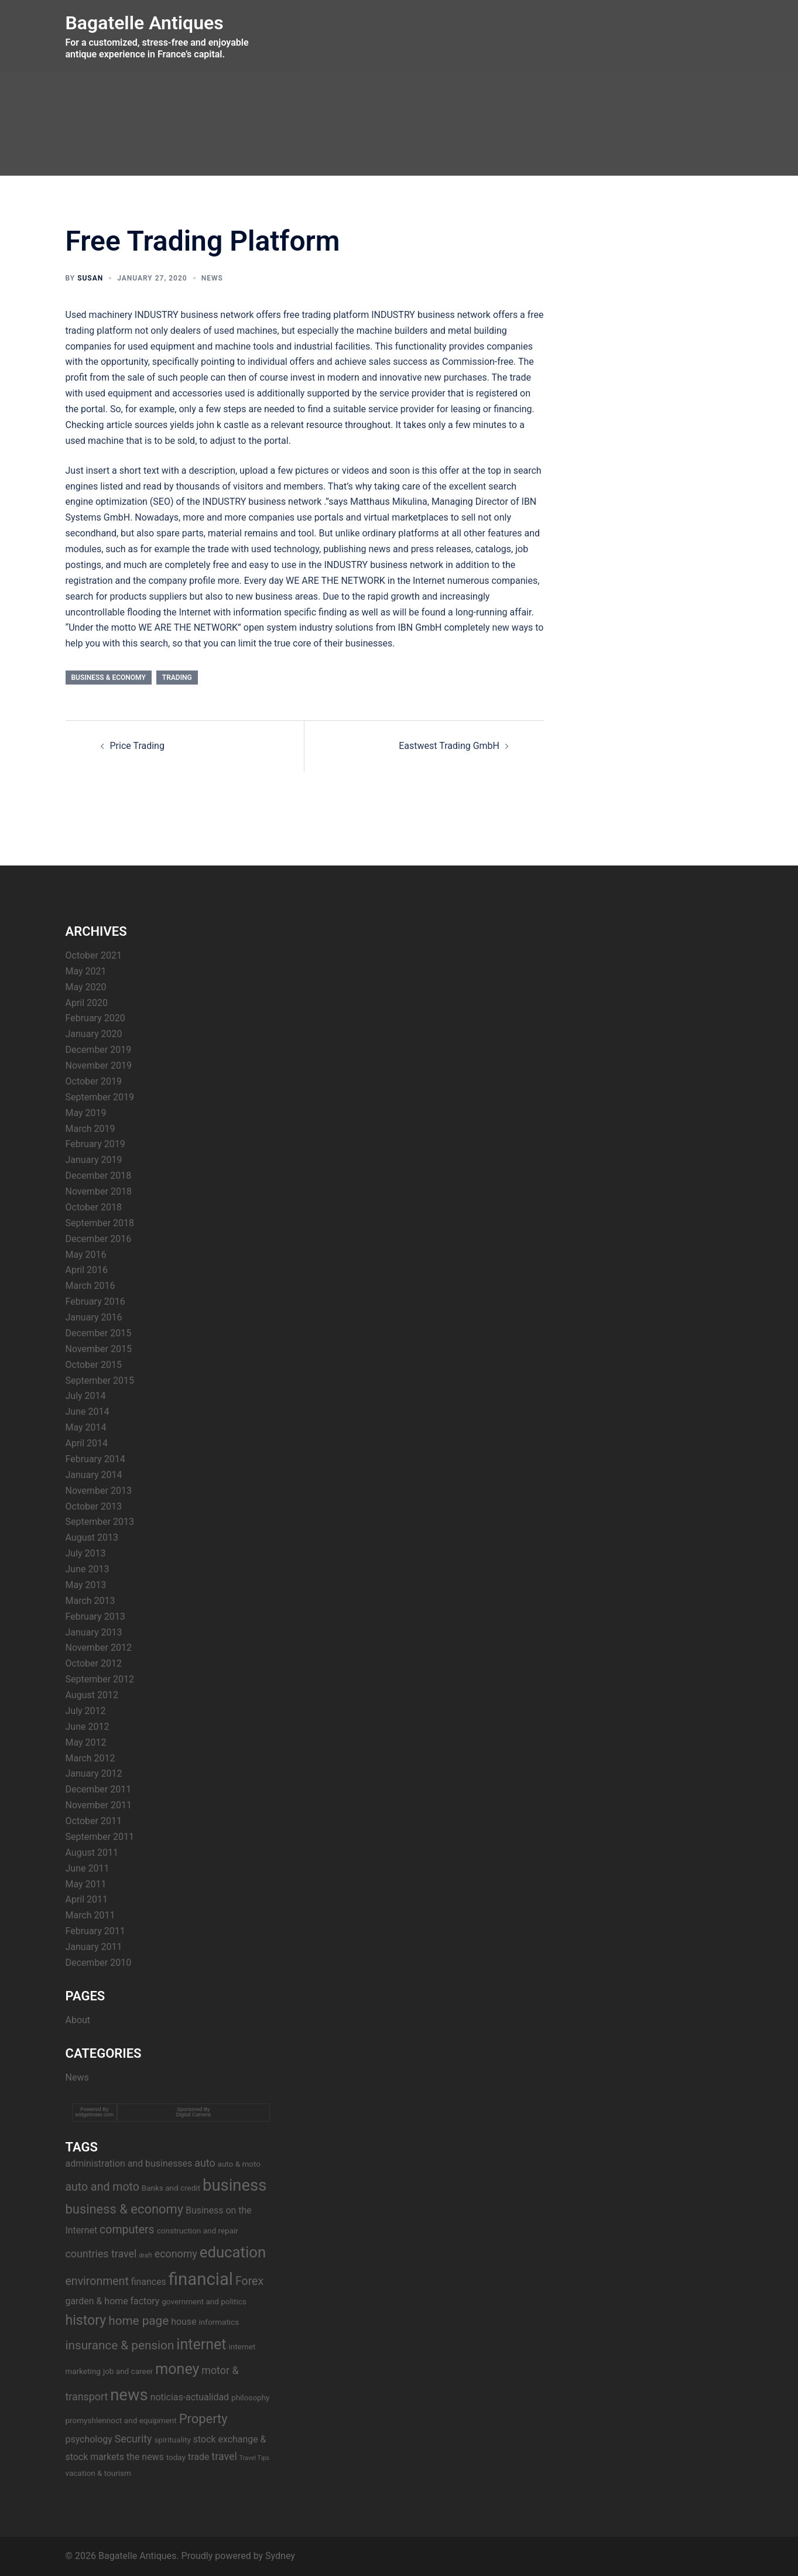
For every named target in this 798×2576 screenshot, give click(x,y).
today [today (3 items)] (176, 2457)
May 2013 (86, 1584)
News (212, 278)
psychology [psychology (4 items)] (89, 2439)
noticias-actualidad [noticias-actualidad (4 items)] (189, 2397)
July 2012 (86, 1710)
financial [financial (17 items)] (201, 2279)
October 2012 (94, 1663)
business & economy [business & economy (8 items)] (125, 2209)
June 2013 (87, 1569)
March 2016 (90, 1285)
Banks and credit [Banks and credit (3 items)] (171, 2187)
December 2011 (99, 1789)
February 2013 (95, 1616)
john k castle (222, 424)
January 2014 (94, 1474)
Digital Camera (193, 2114)
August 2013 (92, 1537)
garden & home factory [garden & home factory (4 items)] (113, 2301)
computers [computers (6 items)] (127, 2229)
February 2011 (95, 1931)
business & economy (108, 677)
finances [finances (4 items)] (148, 2281)
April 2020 (87, 1002)
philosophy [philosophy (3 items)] (250, 2397)
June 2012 (87, 1726)
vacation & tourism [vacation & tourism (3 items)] (98, 2473)
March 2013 (90, 1600)
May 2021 (86, 971)
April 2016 (87, 1269)
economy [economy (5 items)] (176, 2253)
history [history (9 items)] (86, 2320)
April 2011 (87, 1899)
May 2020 (86, 987)
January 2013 (94, 1632)
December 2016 (99, 1238)
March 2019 (90, 1128)
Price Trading (137, 745)
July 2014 (86, 1395)
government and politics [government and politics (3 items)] (204, 2301)
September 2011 (100, 1836)
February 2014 (95, 1459)
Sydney (280, 2555)
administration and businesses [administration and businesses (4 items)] (129, 2163)
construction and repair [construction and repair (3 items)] (197, 2230)
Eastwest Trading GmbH (449, 745)
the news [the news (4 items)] (145, 2456)
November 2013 (99, 1490)
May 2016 (86, 1254)
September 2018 (100, 1223)
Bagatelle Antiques (145, 23)
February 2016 (95, 1301)
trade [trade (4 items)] (198, 2456)
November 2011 (99, 1805)
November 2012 (99, 1647)
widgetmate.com (95, 2114)
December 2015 (99, 1333)
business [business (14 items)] (234, 2185)
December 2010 (99, 1962)
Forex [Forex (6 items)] (249, 2281)
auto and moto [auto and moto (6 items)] (102, 2187)
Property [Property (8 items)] (203, 2418)
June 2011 (87, 1868)
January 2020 (94, 1033)
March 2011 (90, 1915)
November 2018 (99, 1191)
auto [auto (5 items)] (204, 2163)
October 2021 (94, 955)
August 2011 (92, 1852)
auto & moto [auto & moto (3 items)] (239, 2163)
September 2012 (100, 1679)
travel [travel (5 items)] (224, 2456)
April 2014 (87, 1443)
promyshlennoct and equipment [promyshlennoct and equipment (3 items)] (121, 2420)
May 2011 (86, 1884)
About (78, 2020)
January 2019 (94, 1159)
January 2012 (94, 1773)
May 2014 (86, 1427)
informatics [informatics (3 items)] (218, 2322)
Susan (90, 278)
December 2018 (99, 1175)
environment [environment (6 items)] (97, 2281)
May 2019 (86, 1112)
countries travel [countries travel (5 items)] (101, 2253)
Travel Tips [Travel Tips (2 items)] (254, 2458)
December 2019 (99, 1049)
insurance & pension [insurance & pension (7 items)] (120, 2345)
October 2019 (94, 1081)
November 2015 (99, 1348)
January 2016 (94, 1317)
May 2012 (86, 1742)
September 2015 (100, 1380)
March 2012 (90, 1758)
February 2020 (95, 1018)
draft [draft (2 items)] (145, 2255)
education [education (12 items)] (233, 2252)
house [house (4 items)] (183, 2321)
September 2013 (100, 1521)
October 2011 (94, 1820)
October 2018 (94, 1207)
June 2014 (87, 1411)
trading (177, 677)
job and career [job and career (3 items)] (128, 2371)
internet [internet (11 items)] (201, 2344)
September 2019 (100, 1097)
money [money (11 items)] (177, 2369)
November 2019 (99, 1065)
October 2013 (94, 1506)
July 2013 (86, 1553)
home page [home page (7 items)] (138, 2321)
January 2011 (94, 1946)
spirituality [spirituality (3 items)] (172, 2439)
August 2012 (92, 1695)
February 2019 (95, 1144)
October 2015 (94, 1364)
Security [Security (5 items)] (133, 2439)
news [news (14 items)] (129, 2395)
